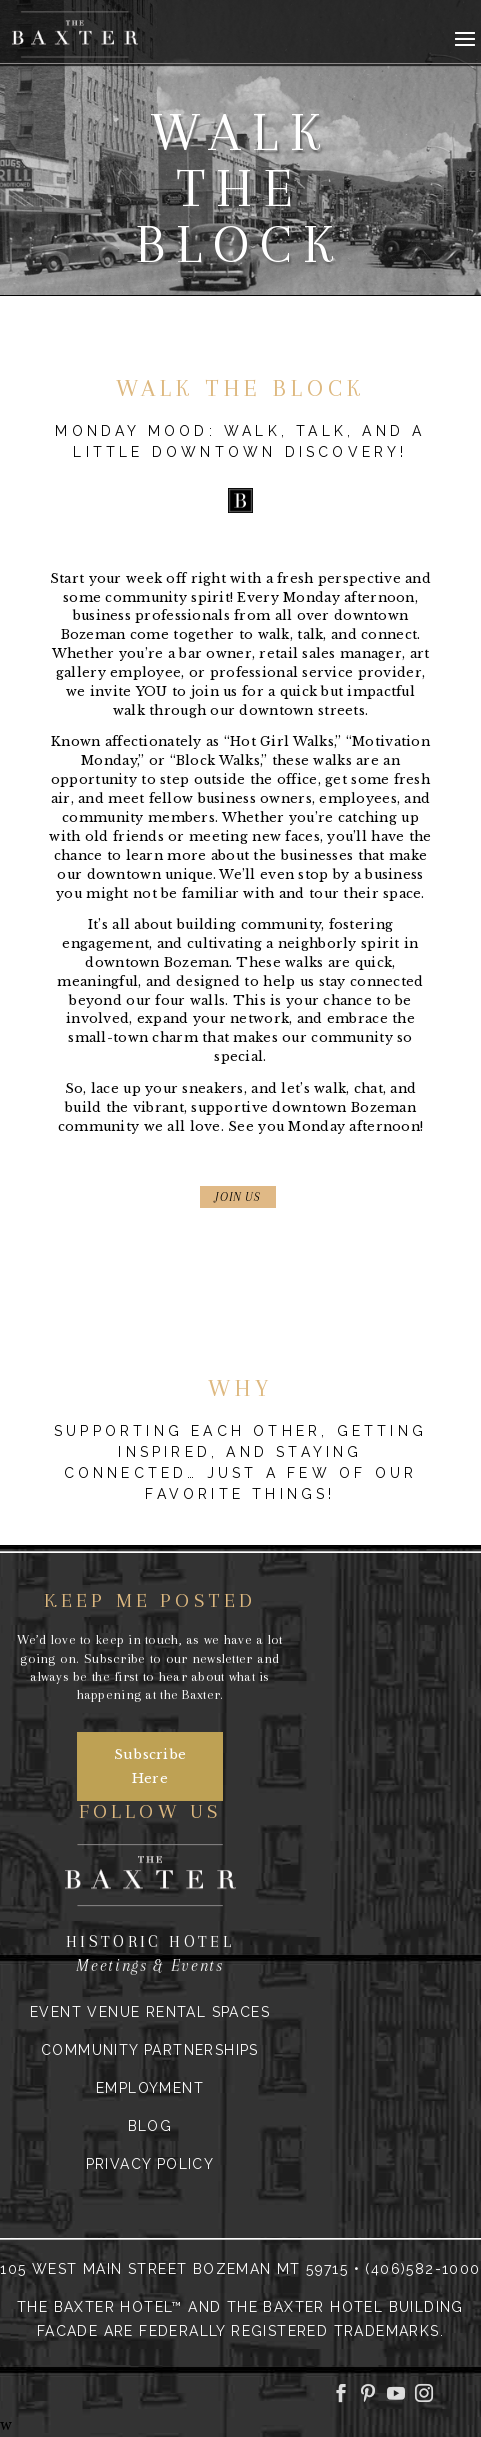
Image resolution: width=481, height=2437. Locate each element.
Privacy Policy (150, 2164)
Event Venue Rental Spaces (150, 2012)
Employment (150, 2088)
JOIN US (237, 1197)
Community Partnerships (150, 2050)
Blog (150, 2126)
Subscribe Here (150, 1766)
